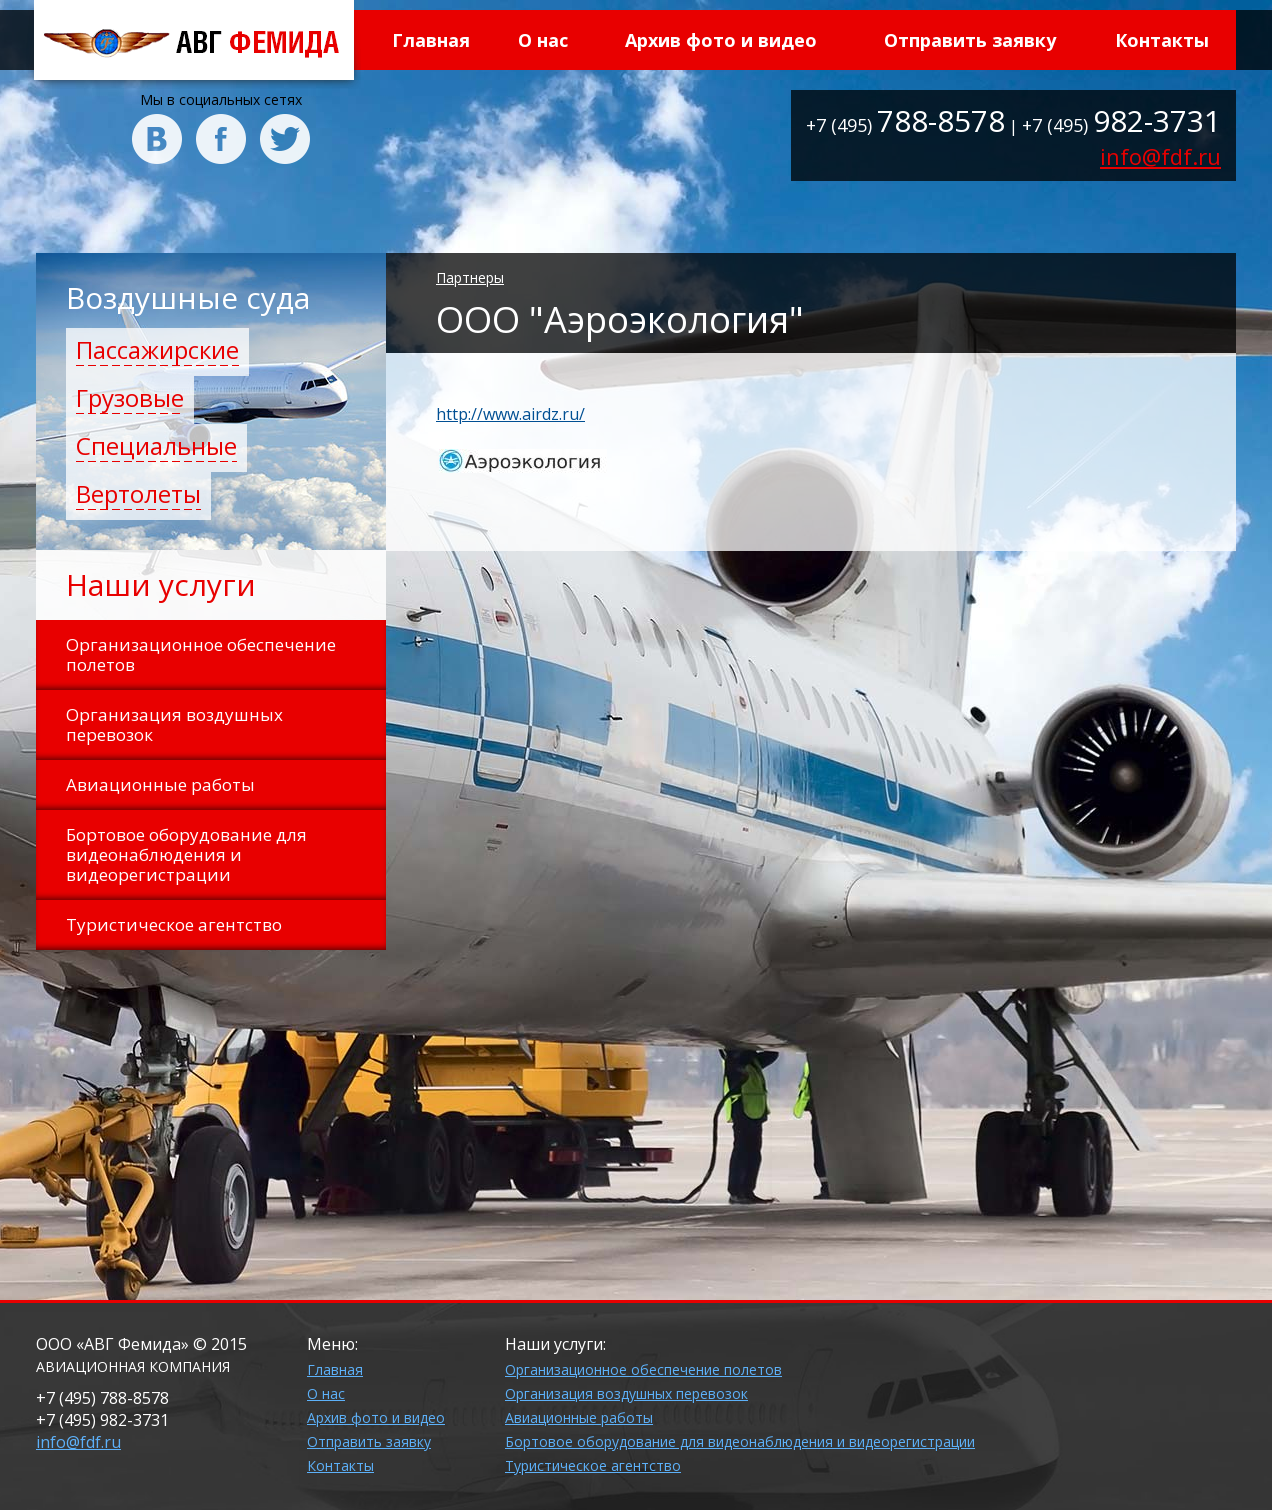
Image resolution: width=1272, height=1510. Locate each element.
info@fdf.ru (1160, 156)
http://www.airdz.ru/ (510, 414)
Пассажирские (157, 349)
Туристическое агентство (593, 1465)
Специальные (156, 445)
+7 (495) (905, 125)
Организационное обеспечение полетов (643, 1369)
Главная (431, 40)
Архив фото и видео (721, 40)
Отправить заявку (970, 40)
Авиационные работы (579, 1417)
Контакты (1162, 40)
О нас (543, 40)
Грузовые (130, 397)
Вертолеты (138, 493)
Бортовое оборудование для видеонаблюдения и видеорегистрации (740, 1441)
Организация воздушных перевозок (626, 1393)
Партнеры (470, 277)
